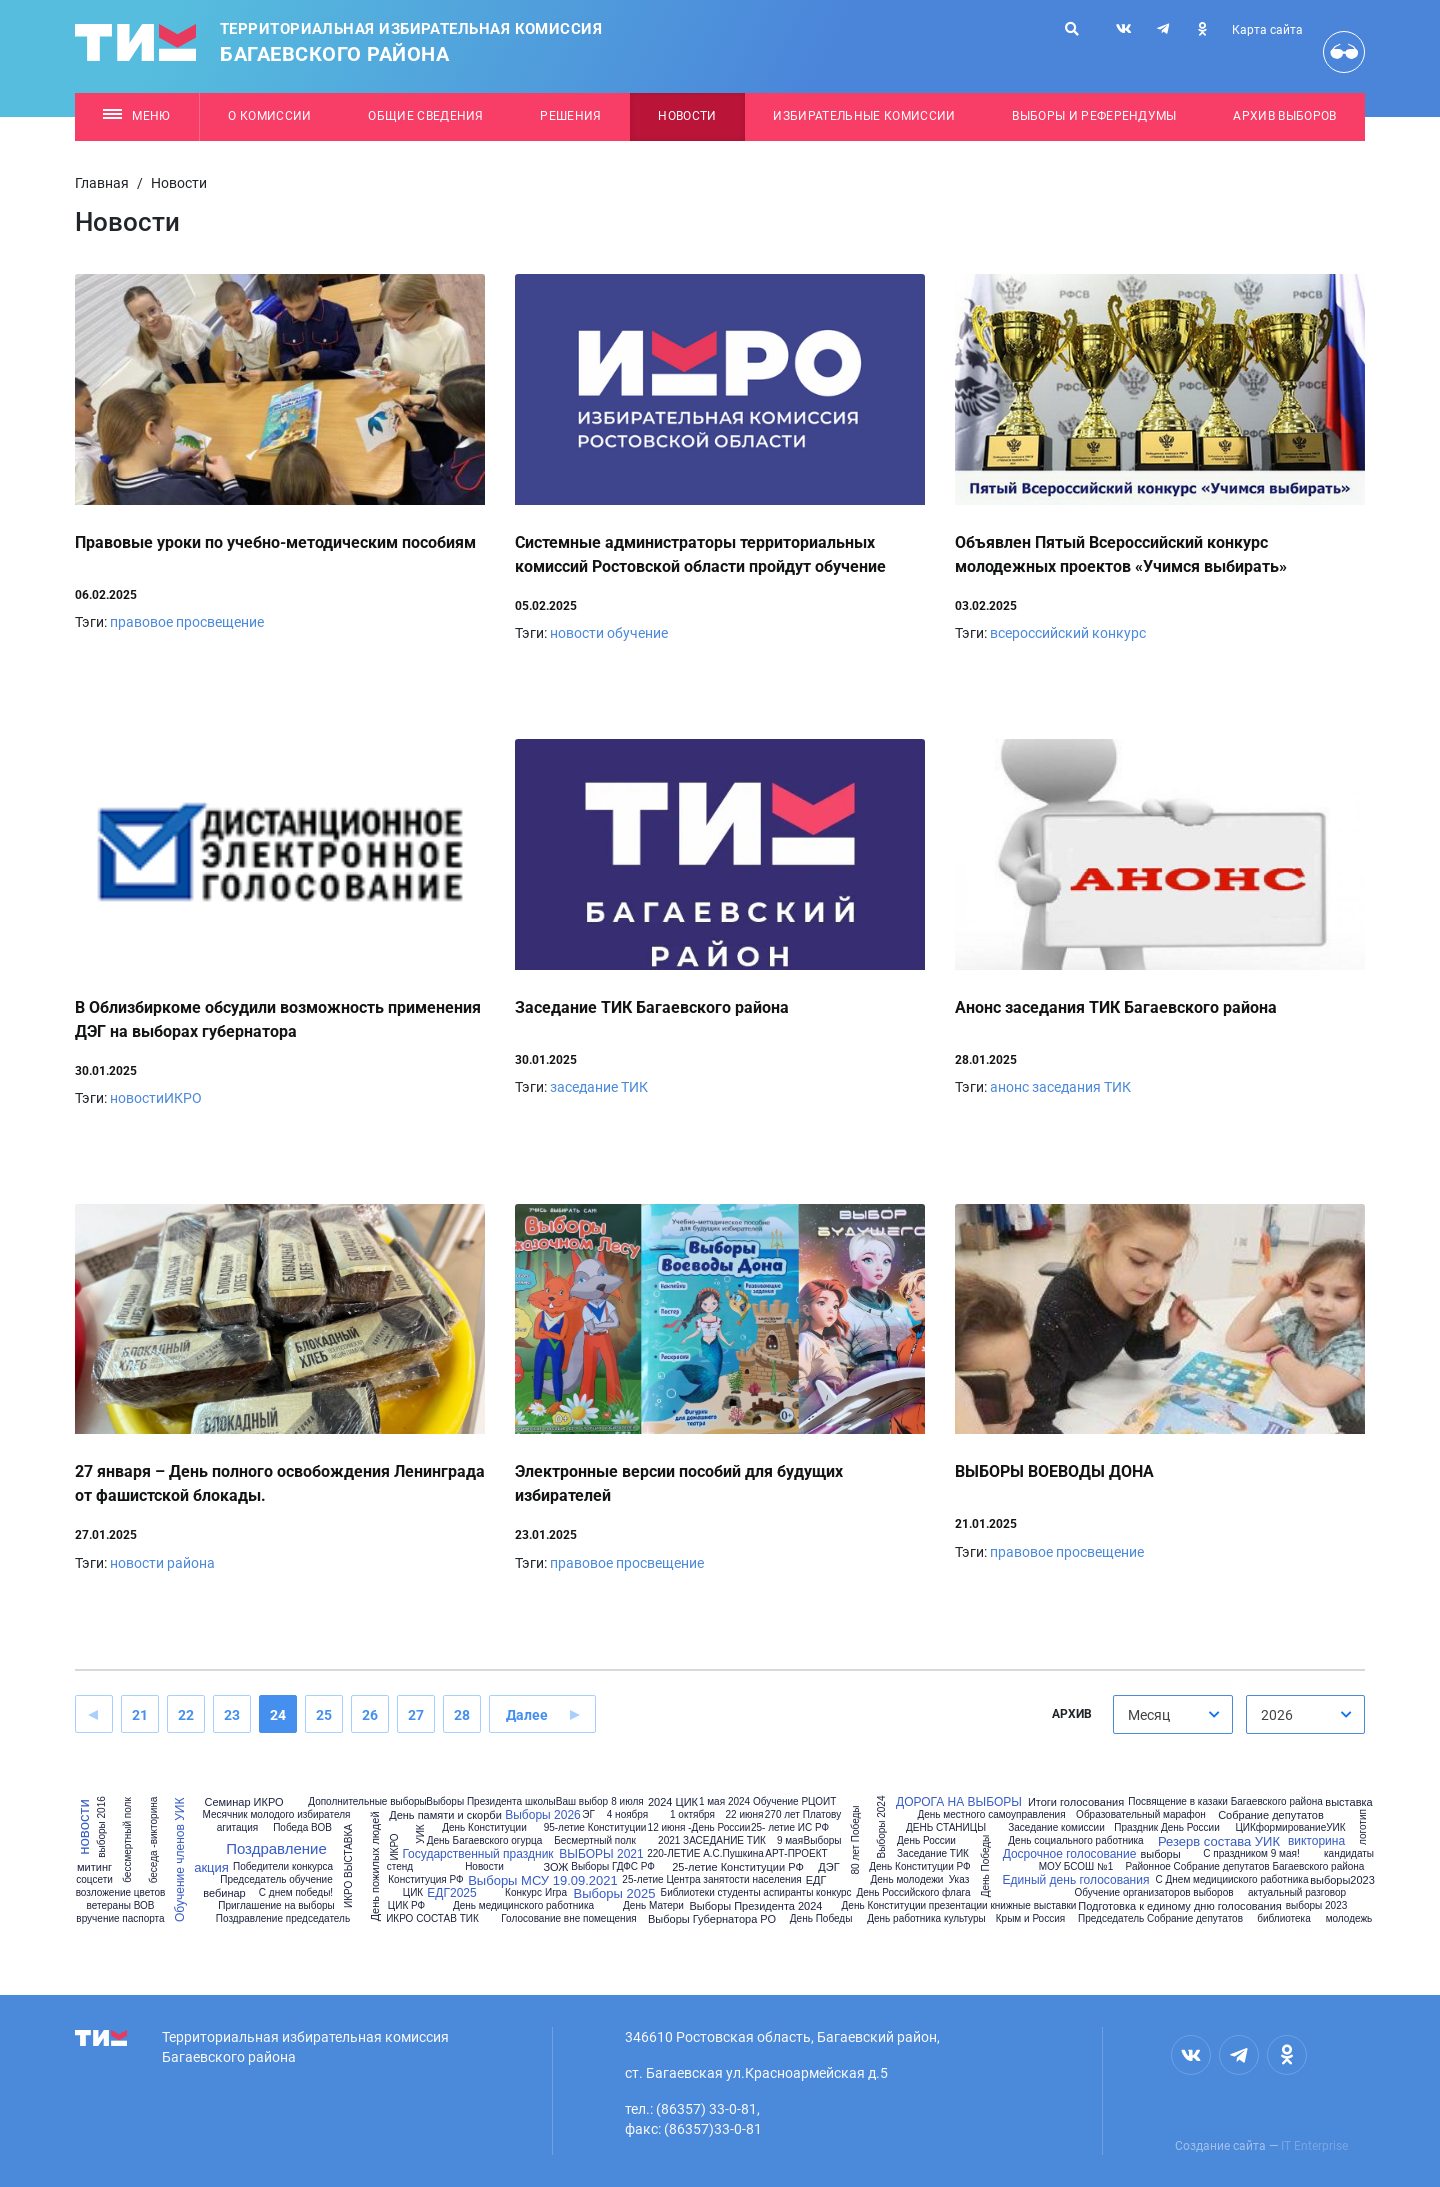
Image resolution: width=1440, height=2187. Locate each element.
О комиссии (269, 116)
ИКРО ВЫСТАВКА (349, 1866)
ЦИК (413, 1893)
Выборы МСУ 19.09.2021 (543, 1880)
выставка (1348, 1802)
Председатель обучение (276, 1880)
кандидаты (1349, 1854)
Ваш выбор (582, 1802)
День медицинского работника (523, 1906)
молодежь (1349, 1919)
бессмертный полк (128, 1840)
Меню (136, 116)
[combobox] (1173, 1714)
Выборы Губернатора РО (712, 1919)
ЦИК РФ (406, 1906)
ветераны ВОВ (121, 1906)
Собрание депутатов (1271, 1815)
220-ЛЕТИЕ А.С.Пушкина (705, 1854)
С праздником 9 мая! (1251, 1854)
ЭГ (588, 1815)
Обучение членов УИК (180, 1859)
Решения (570, 116)
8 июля (627, 1802)
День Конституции (484, 1828)
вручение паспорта (120, 1919)
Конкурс (523, 1893)
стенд (400, 1867)
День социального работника (1075, 1841)
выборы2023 (1342, 1880)
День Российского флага (913, 1893)
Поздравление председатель (283, 1919)
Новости (687, 116)
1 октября (692, 1815)
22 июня (745, 1815)
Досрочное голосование (1070, 1854)
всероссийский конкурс (1068, 633)
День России (926, 1841)
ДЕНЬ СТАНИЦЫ (946, 1828)
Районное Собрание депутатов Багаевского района (1245, 1867)
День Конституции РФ (919, 1867)
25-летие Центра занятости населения (711, 1880)
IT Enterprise (1314, 2146)
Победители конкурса (283, 1867)
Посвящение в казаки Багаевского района (1225, 1802)
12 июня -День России (699, 1828)
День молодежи (907, 1880)
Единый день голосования (1076, 1880)
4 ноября (627, 1815)
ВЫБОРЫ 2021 (601, 1854)
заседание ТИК (599, 1087)
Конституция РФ (425, 1880)
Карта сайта (1267, 30)
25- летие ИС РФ (790, 1828)
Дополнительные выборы (367, 1802)
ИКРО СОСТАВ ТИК (432, 1919)
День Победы (821, 1919)
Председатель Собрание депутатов (1160, 1919)
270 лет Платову (803, 1815)
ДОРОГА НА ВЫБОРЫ (959, 1802)
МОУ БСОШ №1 (1076, 1867)
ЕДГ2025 (451, 1893)
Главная (102, 183)
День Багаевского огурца (484, 1841)
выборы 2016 (102, 1827)
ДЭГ (828, 1867)
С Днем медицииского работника (1232, 1880)
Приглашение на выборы (276, 1906)
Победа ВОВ (302, 1828)
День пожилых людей (375, 1866)
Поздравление (276, 1848)
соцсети (94, 1880)
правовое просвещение (187, 622)
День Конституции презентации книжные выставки (959, 1906)
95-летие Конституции (595, 1828)
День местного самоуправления (991, 1815)
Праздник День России (1166, 1828)
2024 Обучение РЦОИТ (782, 1802)
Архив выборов (1284, 116)
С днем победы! (296, 1893)
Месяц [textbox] (1149, 1715)
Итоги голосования (1076, 1802)
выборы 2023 (1317, 1906)
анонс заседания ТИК (1060, 1087)
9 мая (790, 1841)
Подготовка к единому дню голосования (1180, 1906)
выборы (1160, 1854)
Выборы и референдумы (1094, 116)
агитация (238, 1828)
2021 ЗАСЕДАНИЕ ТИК (712, 1841)
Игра (556, 1893)
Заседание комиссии (1056, 1828)
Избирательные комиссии (864, 116)
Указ (959, 1880)
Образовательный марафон (1141, 1815)
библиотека (1284, 1919)
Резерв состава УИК (1219, 1841)
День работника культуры (926, 1919)
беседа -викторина (154, 1840)
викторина (1316, 1841)
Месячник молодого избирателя (277, 1815)
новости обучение (609, 633)
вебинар (224, 1893)
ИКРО (394, 1846)
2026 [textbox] (1277, 1715)
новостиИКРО (156, 1098)
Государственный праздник (477, 1854)
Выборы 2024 (882, 1827)
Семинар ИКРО (243, 1802)
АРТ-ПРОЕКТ (796, 1854)
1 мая (712, 1802)
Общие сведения (426, 116)
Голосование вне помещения (568, 1919)
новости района (162, 1563)
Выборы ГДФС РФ (613, 1867)
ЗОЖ (556, 1867)
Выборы (823, 1841)
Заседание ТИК (933, 1854)
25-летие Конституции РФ (738, 1867)
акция (211, 1867)
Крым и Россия (1030, 1919)
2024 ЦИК (673, 1802)
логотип (1363, 1827)
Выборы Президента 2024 (755, 1906)
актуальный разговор (1297, 1893)
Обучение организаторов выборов (1153, 1893)
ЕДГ (816, 1880)
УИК (420, 1833)
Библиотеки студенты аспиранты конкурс (756, 1893)
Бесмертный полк (595, 1841)
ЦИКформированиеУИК (1290, 1828)
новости (83, 1827)
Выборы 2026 (543, 1815)
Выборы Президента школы (491, 1802)
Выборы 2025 (615, 1893)
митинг (94, 1867)
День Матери (653, 1906)
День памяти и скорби (445, 1815)
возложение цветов (121, 1893)
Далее (527, 1715)
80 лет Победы (856, 1840)
